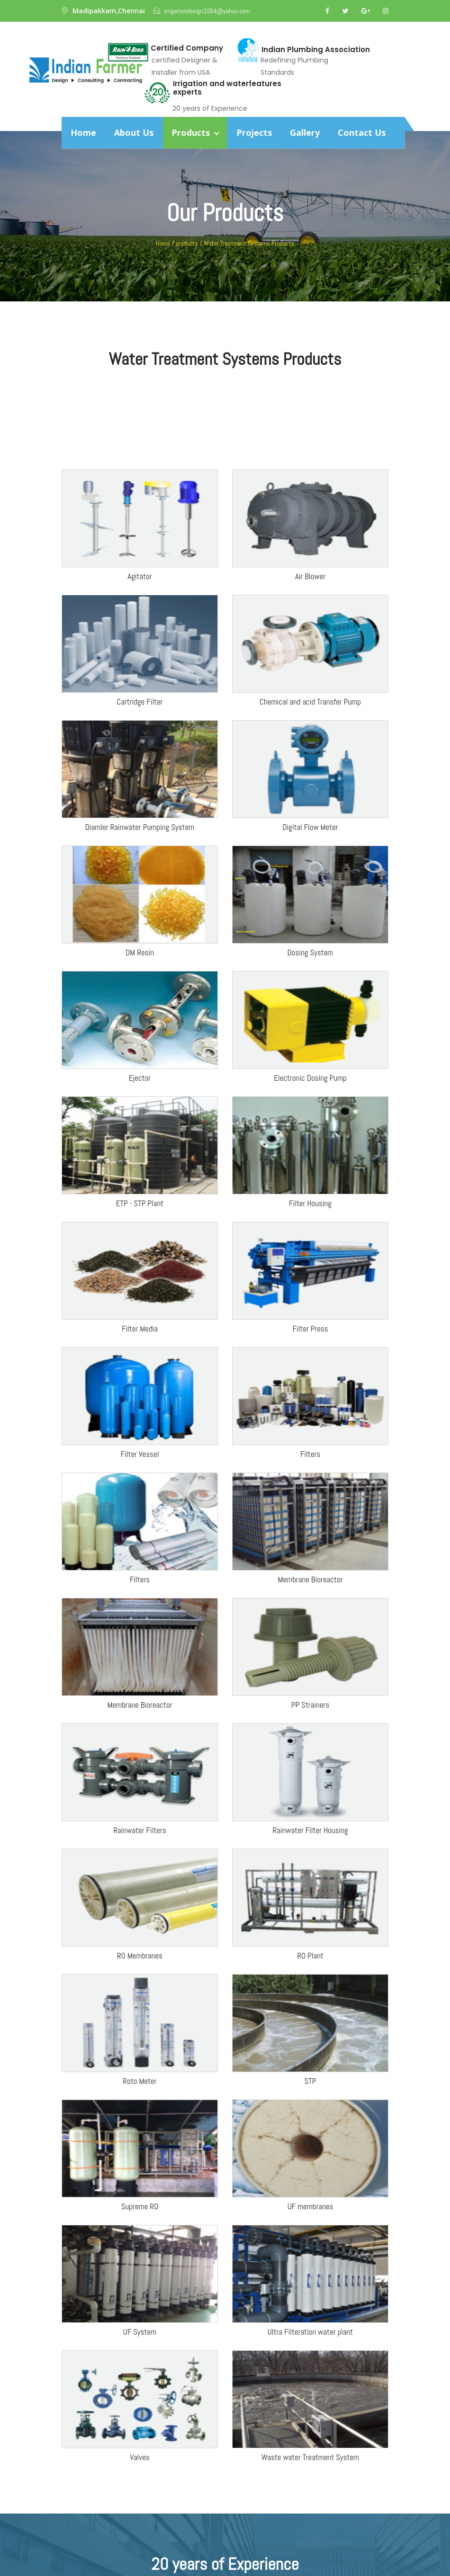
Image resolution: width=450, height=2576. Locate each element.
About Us (133, 132)
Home (83, 132)
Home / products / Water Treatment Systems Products (225, 243)
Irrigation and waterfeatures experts (227, 88)
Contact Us (362, 132)
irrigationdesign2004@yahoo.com (206, 11)
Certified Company (187, 48)
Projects (254, 132)
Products (194, 132)
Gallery (305, 132)
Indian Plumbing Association (315, 49)
